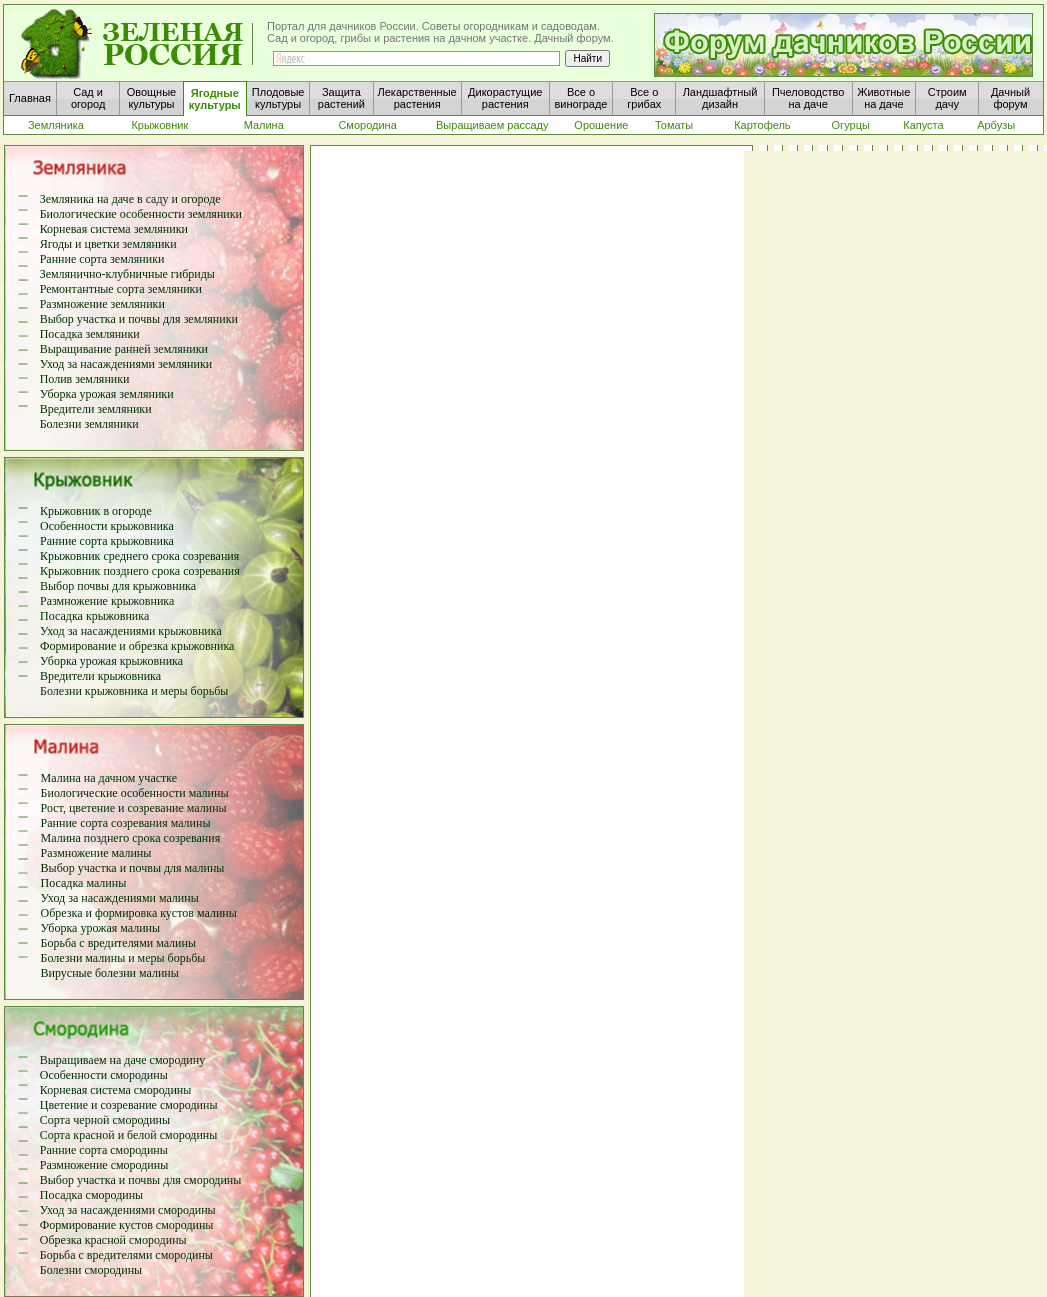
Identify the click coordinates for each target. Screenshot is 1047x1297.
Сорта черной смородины (105, 1120)
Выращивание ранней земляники (124, 349)
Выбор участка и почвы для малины (133, 868)
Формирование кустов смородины (127, 1225)
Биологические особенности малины (135, 793)
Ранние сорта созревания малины (126, 823)
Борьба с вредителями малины (118, 943)
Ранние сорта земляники (102, 259)
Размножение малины (96, 853)
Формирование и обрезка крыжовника (137, 646)
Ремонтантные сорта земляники (121, 289)
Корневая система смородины (116, 1090)
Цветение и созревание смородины (129, 1105)
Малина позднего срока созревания (131, 838)
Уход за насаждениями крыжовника (131, 631)
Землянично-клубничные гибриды (127, 274)
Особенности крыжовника (107, 526)
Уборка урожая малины (101, 928)
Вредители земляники (96, 409)
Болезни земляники (89, 424)
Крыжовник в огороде (96, 511)
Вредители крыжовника (100, 676)
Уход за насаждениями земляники (126, 364)
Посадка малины (84, 883)
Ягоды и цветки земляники (108, 244)
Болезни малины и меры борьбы (123, 958)
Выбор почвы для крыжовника (118, 586)
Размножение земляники (102, 304)
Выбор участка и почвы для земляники (139, 319)
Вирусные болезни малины (110, 973)
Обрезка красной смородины (113, 1240)
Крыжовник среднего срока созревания (139, 556)
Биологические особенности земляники (141, 214)
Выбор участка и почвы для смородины (141, 1180)
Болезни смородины (91, 1270)
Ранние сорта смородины (104, 1150)
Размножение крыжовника (107, 601)
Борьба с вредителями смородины (126, 1255)
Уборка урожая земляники (107, 394)
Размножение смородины (104, 1165)
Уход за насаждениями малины (120, 898)
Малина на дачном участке (109, 778)
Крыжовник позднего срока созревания (140, 571)
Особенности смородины (104, 1075)
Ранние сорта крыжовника (107, 541)
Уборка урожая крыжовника (111, 661)
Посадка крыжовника (94, 616)
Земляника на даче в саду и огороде (130, 199)
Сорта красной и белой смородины (129, 1135)
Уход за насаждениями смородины (128, 1210)
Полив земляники (85, 379)
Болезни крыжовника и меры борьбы (134, 691)
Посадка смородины (91, 1195)
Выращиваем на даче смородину (122, 1060)
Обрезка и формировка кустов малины (139, 913)
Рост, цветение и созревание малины (134, 808)
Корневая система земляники (114, 229)
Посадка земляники (90, 334)
